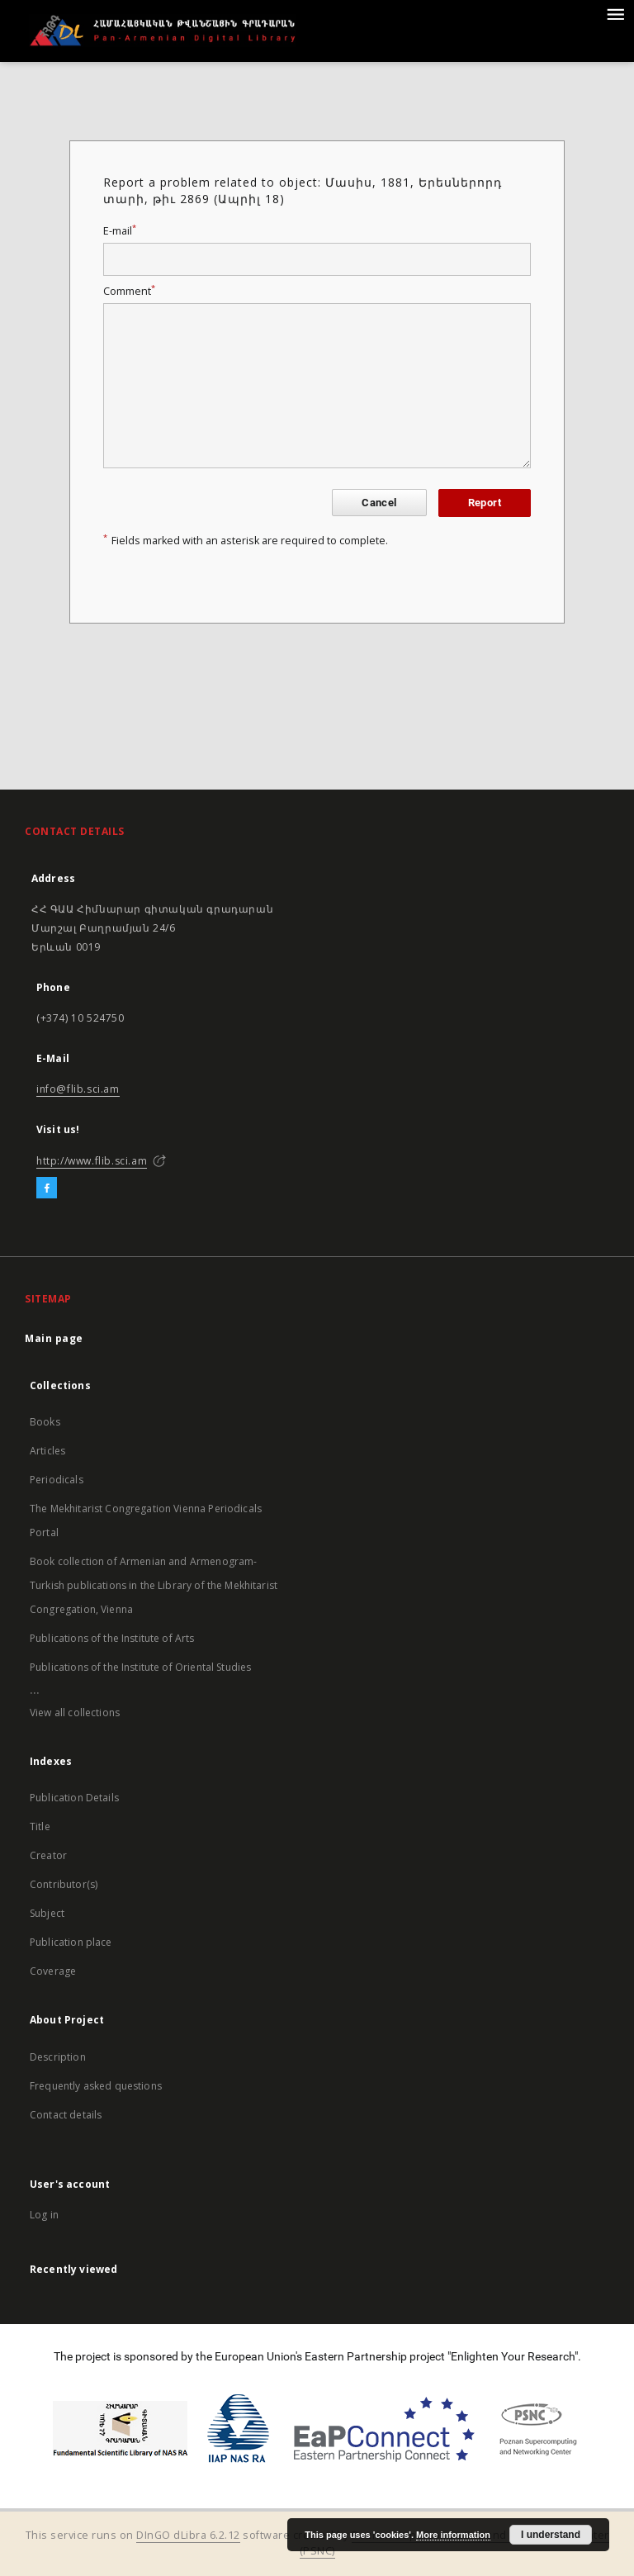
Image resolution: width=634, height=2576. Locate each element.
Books (45, 1422)
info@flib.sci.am (78, 1089)
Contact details (66, 2115)
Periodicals (56, 1480)
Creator (48, 1855)
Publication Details (74, 1798)
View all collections (75, 1712)
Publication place (71, 1942)
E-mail (119, 231)
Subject (47, 1913)
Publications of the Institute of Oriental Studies (140, 1667)
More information (453, 2535)
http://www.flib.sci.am (91, 1161)
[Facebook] (46, 1188)
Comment (129, 291)
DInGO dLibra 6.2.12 (188, 2535)
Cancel (379, 502)
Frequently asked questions (96, 2086)
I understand (550, 2534)
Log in (44, 2215)
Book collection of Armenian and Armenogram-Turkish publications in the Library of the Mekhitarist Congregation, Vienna (153, 1585)
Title (40, 1826)
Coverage (53, 1971)
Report (484, 502)
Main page (54, 1338)
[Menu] (615, 13)
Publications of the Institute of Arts (112, 1638)
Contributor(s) (63, 1884)
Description (58, 2057)
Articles (47, 1451)
